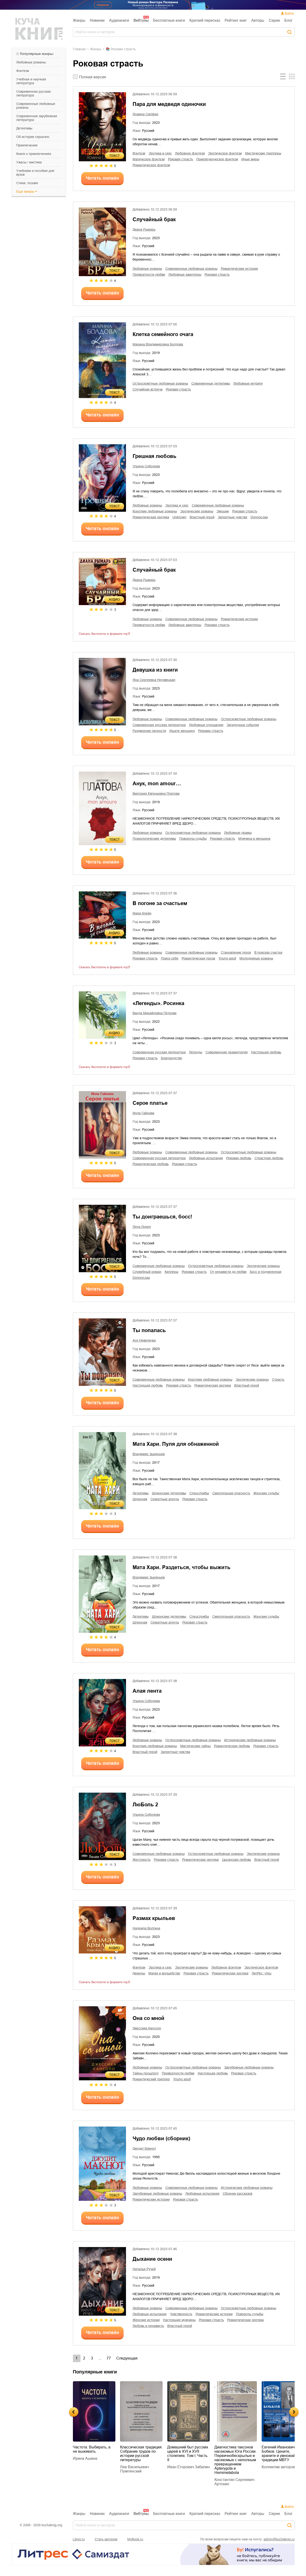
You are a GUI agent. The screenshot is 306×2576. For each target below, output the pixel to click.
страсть (278, 1379)
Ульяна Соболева (146, 466)
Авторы (257, 20)
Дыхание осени (152, 2259)
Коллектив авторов (278, 2467)
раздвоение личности (149, 731)
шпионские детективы (169, 1493)
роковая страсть (180, 159)
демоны (139, 1973)
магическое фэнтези (149, 159)
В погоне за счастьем (160, 903)
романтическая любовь (151, 1164)
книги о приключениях (33, 154)
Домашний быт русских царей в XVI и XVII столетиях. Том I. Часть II (187, 2453)
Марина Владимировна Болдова (158, 344)
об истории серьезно (32, 137)
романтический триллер (151, 2079)
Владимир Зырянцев (149, 1454)
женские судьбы (266, 1493)
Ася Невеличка (144, 1340)
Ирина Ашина (85, 2458)
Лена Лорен (142, 1227)
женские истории (146, 2320)
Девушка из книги (155, 670)
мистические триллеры (263, 153)
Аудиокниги (119, 20)
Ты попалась (149, 1330)
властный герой (202, 517)
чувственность (181, 2314)
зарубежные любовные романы (249, 2067)
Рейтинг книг (236, 20)
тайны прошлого (146, 2073)
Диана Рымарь (144, 229)
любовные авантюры (184, 274)
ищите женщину (182, 731)
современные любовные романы (191, 268)
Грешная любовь (154, 456)
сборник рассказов (237, 2193)
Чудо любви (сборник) (161, 2138)
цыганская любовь (236, 1859)
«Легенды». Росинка (158, 1003)
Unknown (179, 517)
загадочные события (243, 725)
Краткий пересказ (204, 20)
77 (109, 2358)
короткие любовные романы (155, 511)
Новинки (97, 20)
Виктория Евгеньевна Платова (156, 793)
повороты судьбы (193, 838)
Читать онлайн (102, 178)
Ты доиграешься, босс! (162, 1217)
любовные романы (31, 62)
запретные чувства (232, 517)
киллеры (171, 1272)
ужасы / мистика (29, 162)
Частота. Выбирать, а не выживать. (91, 2449)
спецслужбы (199, 1493)
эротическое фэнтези (225, 153)
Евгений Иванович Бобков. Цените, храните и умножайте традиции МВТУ (280, 2453)
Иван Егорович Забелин (188, 2467)
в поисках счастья (268, 952)
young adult (227, 958)
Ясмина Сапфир (145, 114)
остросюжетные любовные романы (160, 383)
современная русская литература (33, 93)
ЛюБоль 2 (145, 1804)
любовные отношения (206, 725)
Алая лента (147, 1691)
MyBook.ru (135, 2539)
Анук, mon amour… (157, 783)
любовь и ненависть (148, 2326)
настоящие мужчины (179, 2320)
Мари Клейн (142, 913)
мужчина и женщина (254, 838)
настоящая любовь (266, 1052)
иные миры (250, 159)
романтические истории (239, 268)
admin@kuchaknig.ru (279, 2539)
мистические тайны (195, 1746)
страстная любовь (269, 1158)
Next (294, 2412)
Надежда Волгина (146, 1928)
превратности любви (149, 274)
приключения (27, 145)
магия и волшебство (164, 1973)
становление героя (236, 952)
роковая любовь (238, 1158)
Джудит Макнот (144, 2148)
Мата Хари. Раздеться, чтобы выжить (182, 1567)
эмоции (223, 511)
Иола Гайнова (143, 1113)
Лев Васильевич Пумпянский (134, 2469)
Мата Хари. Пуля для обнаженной (176, 1444)
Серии (274, 20)
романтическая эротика (151, 517)
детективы (24, 128)
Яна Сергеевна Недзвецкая (154, 680)
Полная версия (92, 77)
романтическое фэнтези (151, 165)
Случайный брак (154, 219)
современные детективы (210, 383)
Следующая (127, 2358)
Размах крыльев (154, 1918)
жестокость (142, 1859)
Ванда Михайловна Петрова (154, 1013)
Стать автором (106, 2539)
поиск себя (169, 958)
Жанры (79, 20)
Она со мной (148, 2018)
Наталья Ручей (144, 2269)
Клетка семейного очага (163, 334)
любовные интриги (248, 383)
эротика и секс (160, 153)
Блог (288, 20)
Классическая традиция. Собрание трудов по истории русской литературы (141, 2453)
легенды (195, 1052)
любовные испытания (206, 1158)
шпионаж (140, 1499)
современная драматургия (226, 1052)
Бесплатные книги (169, 20)
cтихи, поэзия (27, 183)
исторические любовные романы (250, 1740)
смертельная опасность (231, 1493)
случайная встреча (148, 389)
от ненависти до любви (228, 1272)
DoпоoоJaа (259, 517)
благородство (171, 1058)
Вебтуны (141, 20)
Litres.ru (79, 2539)
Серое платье (150, 1103)
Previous (73, 2412)
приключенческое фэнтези (217, 159)
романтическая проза (198, 958)
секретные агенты (165, 1499)
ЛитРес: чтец (261, 1973)
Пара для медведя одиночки (169, 104)
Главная (79, 49)
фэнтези (22, 71)
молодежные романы (256, 958)
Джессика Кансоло (147, 2028)
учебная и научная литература (31, 81)
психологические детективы (154, 838)
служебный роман (147, 1272)
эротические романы (196, 511)
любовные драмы (238, 833)
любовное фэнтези (190, 153)
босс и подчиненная (265, 1272)
